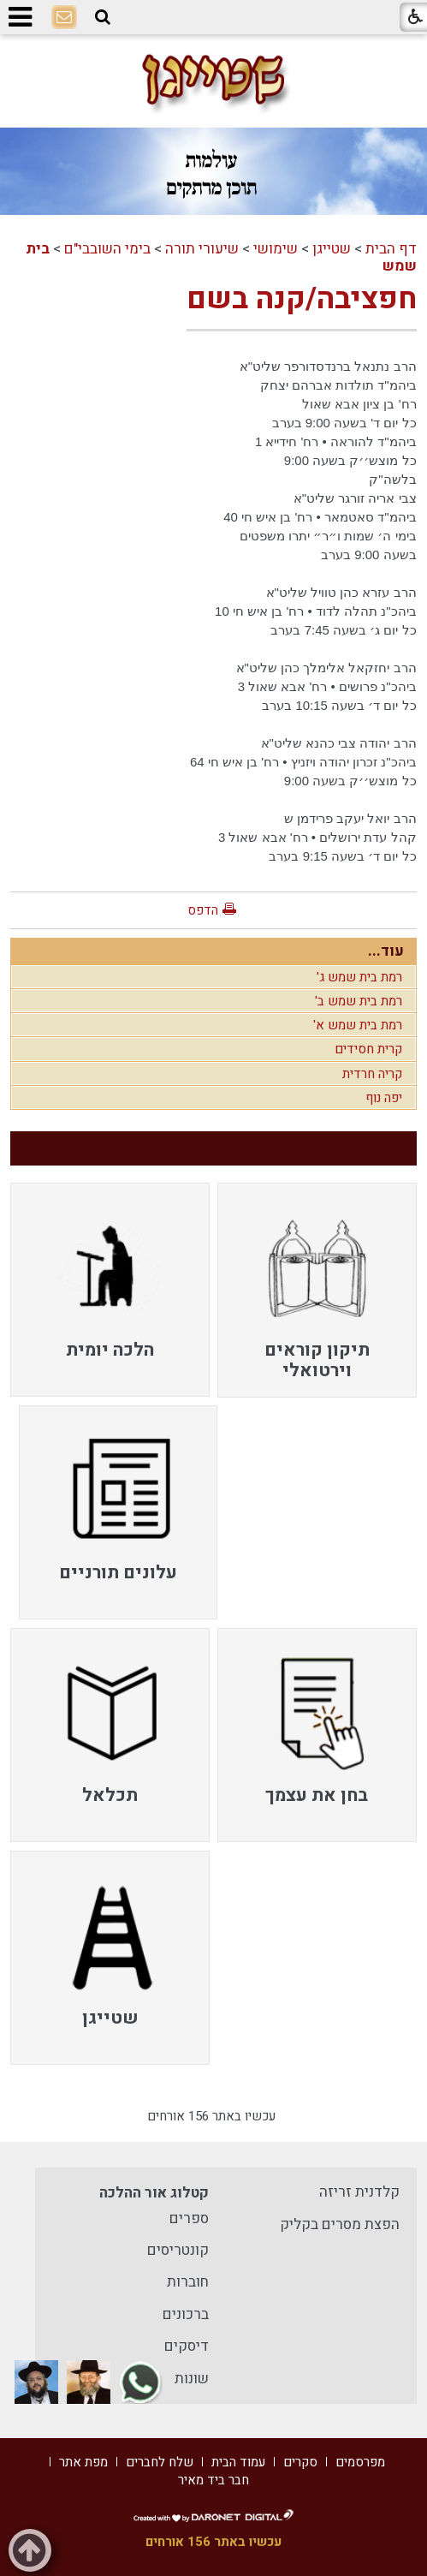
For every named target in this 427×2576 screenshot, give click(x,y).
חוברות (188, 2282)
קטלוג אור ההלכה (154, 2192)
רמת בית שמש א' (357, 1025)
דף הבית (391, 248)
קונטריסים (178, 2250)
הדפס (202, 910)
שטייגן (331, 248)
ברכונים (186, 2314)
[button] (102, 17)
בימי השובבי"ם (107, 248)
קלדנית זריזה (359, 2192)
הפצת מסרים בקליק (340, 2224)
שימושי (275, 248)
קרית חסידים (368, 1049)
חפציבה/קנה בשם (302, 299)
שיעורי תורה (202, 248)
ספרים (189, 2218)
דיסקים (186, 2346)
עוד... (386, 951)
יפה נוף (383, 1097)
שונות (192, 2378)
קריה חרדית (372, 1073)
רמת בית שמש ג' (359, 977)
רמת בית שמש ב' (358, 1001)
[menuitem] (316, 1290)
